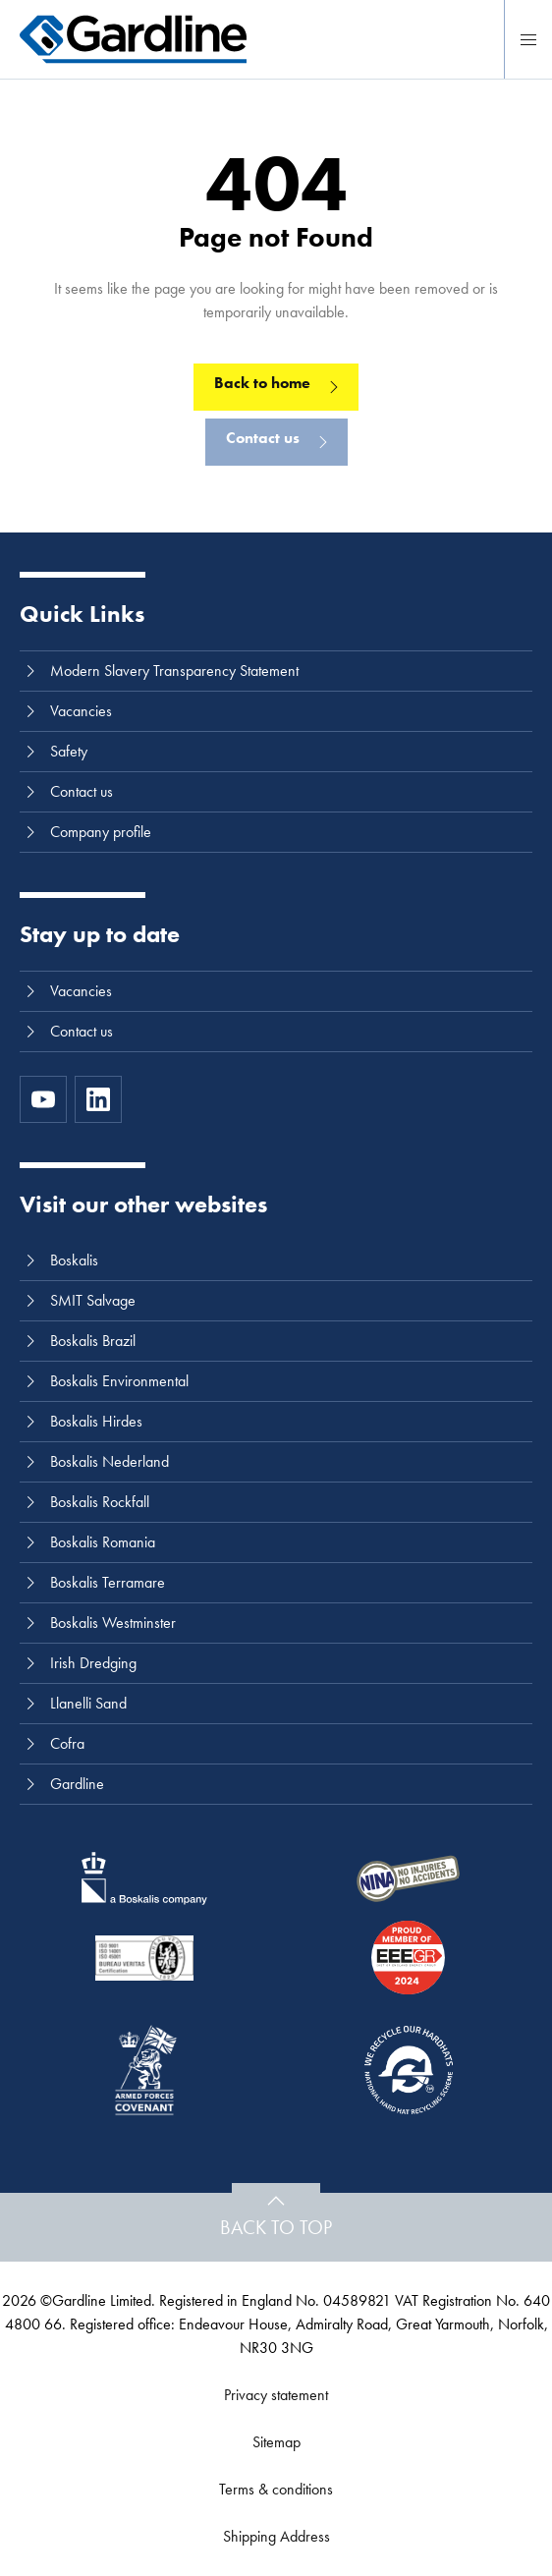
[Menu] (528, 39)
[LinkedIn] (98, 1099)
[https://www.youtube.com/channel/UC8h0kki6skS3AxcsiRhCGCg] (43, 1099)
